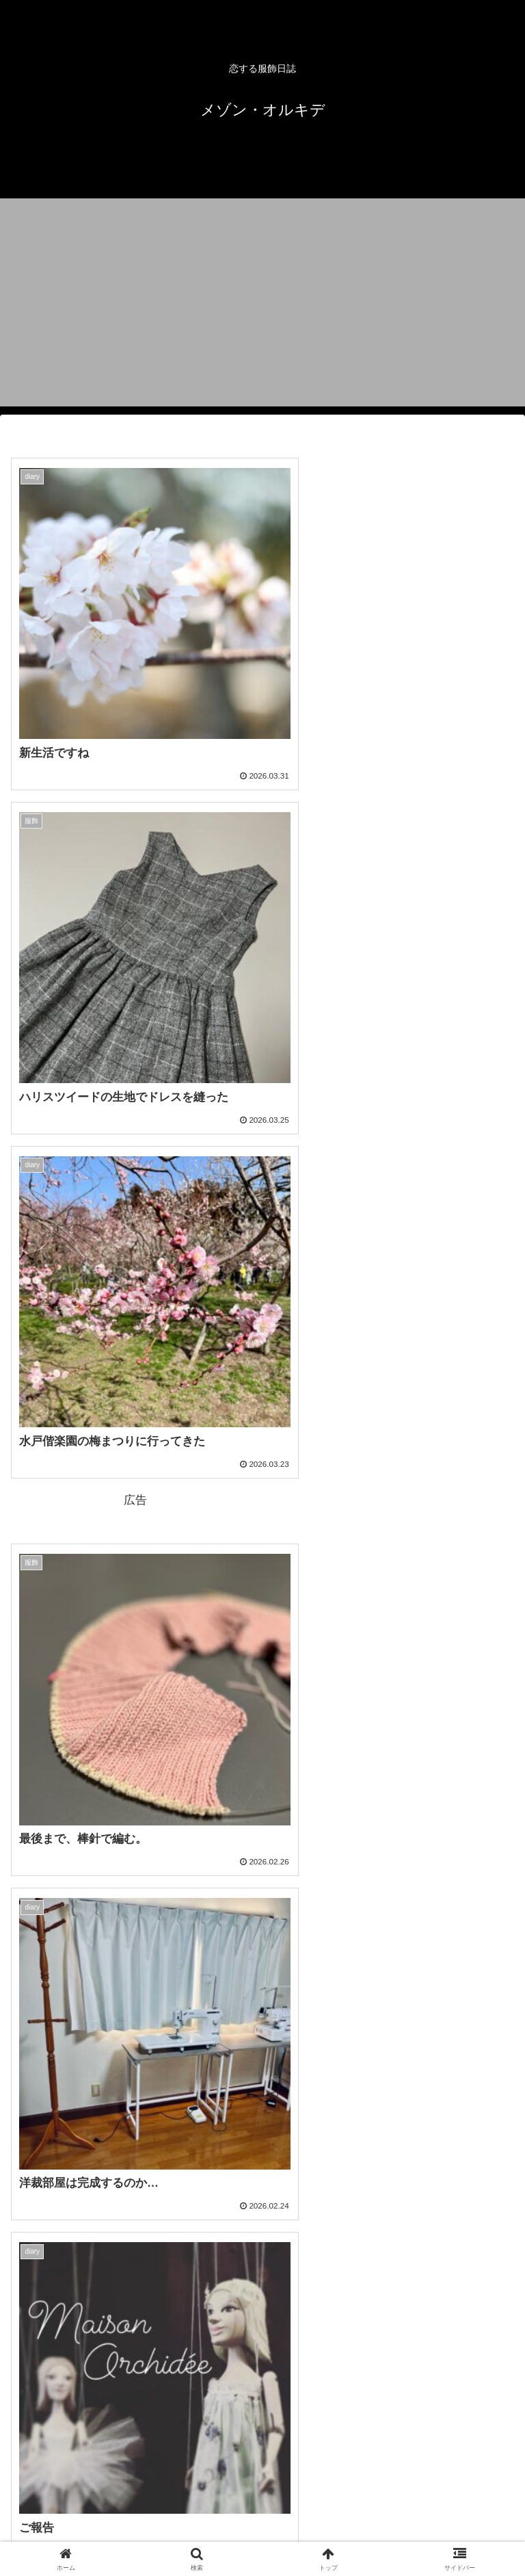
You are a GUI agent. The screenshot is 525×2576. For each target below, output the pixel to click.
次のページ (262, 2376)
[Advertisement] (262, 310)
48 (299, 2429)
